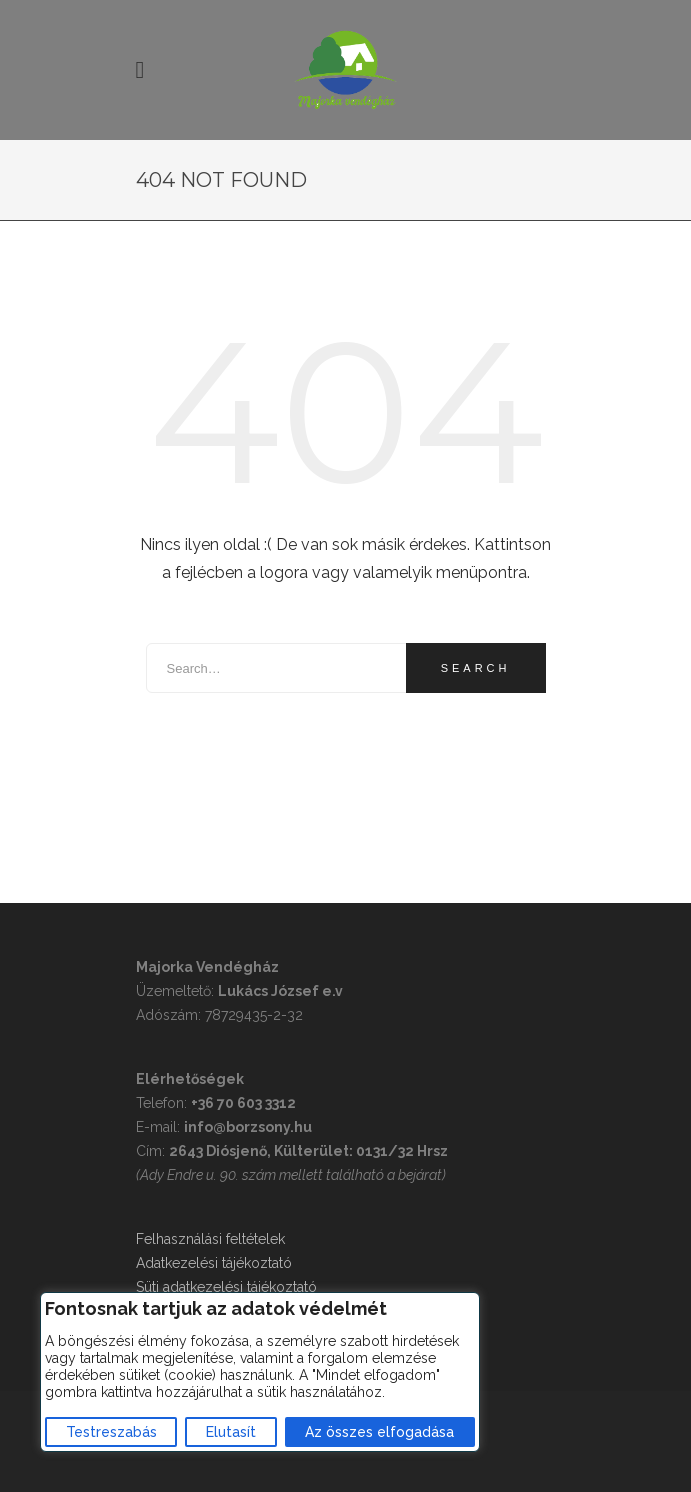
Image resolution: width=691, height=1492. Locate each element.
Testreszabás (111, 1432)
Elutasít (231, 1432)
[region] (260, 1372)
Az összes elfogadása (379, 1432)
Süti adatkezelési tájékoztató (226, 1287)
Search (476, 668)
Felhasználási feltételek (210, 1239)
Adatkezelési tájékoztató (214, 1263)
